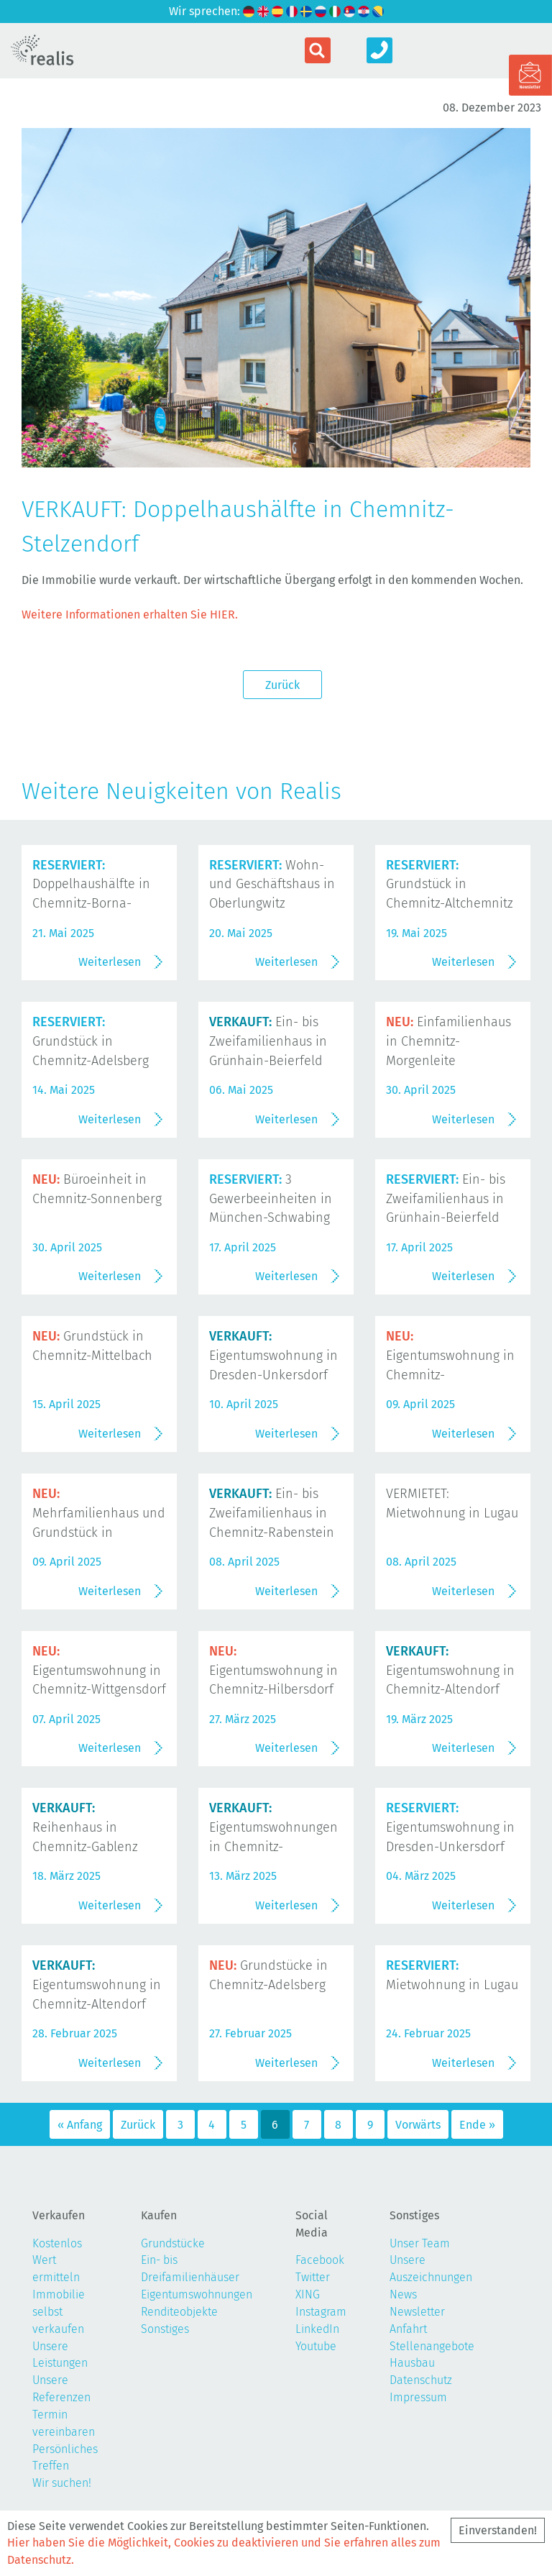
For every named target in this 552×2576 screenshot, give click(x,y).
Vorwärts (418, 2125)
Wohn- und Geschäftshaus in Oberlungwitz (272, 884)
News (403, 2294)
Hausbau (412, 2363)
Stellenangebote (432, 2346)
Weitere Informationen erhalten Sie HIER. (130, 614)
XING (307, 2294)
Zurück (282, 685)
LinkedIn (317, 2329)
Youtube (315, 2346)
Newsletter (417, 2312)
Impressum (418, 2397)
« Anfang (80, 2125)
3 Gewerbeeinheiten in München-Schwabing (270, 1198)
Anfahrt (408, 2329)
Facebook (319, 2260)
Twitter (312, 2277)
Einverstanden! (498, 2530)
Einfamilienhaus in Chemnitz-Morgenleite (448, 1041)
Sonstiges (165, 2329)
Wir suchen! (61, 2483)
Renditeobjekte (179, 2312)
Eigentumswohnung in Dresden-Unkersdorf (273, 1355)
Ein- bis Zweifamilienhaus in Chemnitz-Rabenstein (271, 1513)
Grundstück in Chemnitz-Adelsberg (90, 1041)
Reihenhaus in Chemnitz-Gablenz (85, 1827)
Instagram (320, 2312)
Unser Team (420, 2243)
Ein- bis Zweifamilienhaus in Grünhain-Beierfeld (268, 1041)
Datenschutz (421, 2380)
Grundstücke (173, 2243)
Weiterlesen (109, 962)
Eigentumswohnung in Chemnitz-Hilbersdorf (273, 1670)
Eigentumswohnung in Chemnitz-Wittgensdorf (99, 1670)
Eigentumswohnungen (196, 2294)
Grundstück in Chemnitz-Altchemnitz (449, 884)
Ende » (477, 2125)
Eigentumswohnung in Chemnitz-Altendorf (450, 1670)
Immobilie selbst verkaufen (58, 2312)
